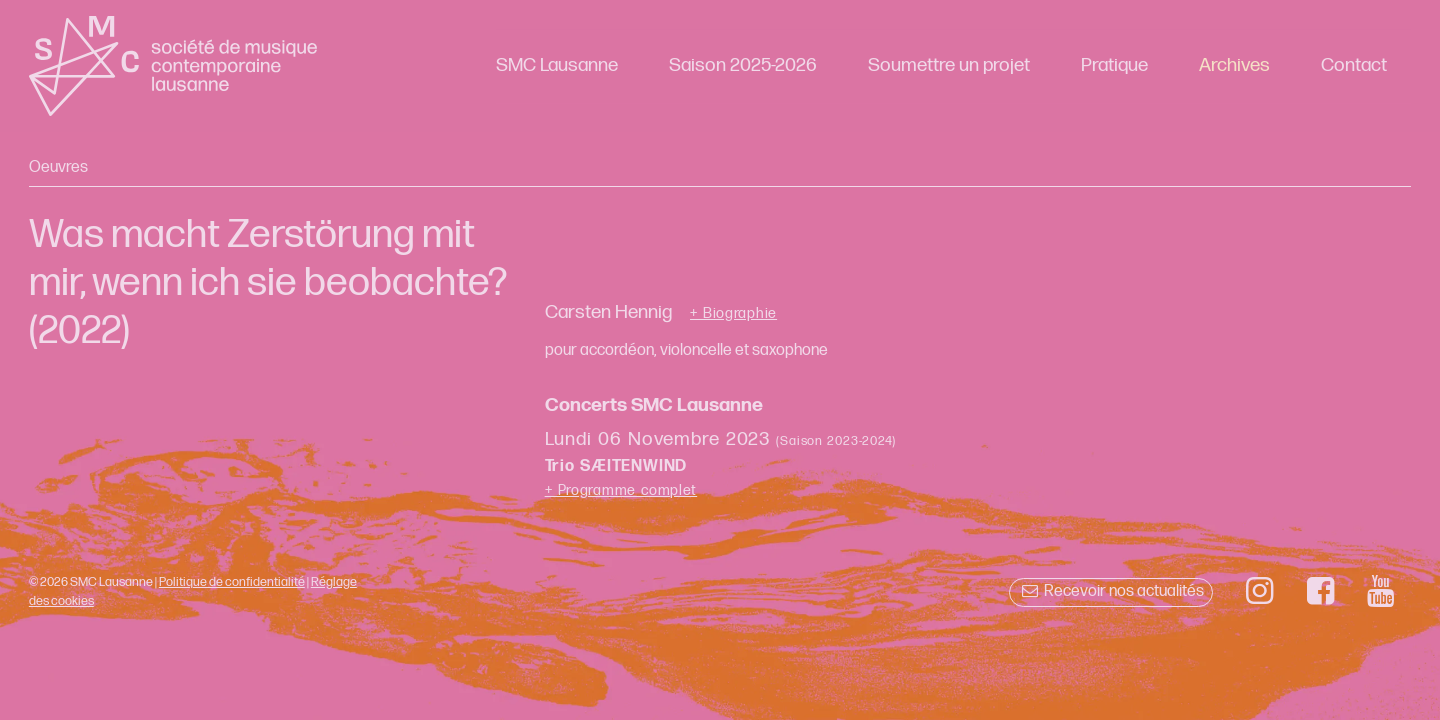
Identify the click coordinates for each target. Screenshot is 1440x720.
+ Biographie (733, 314)
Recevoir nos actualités (1110, 591)
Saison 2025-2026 (743, 65)
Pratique (1114, 65)
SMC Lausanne (557, 65)
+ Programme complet (621, 490)
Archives (1234, 65)
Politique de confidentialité (232, 582)
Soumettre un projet (949, 65)
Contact (1354, 65)
